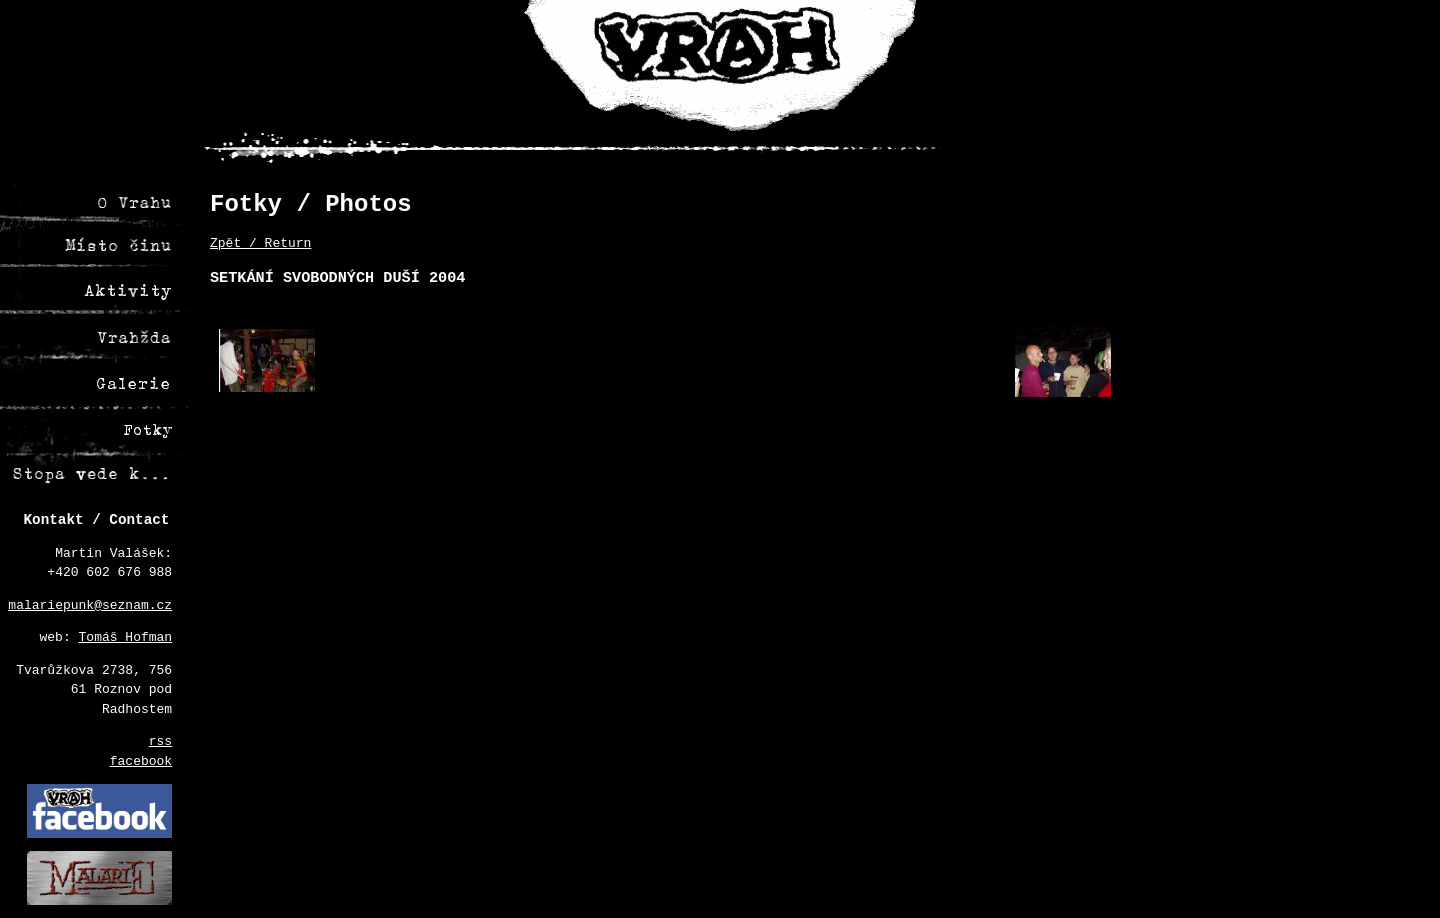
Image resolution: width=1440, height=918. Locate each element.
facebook (141, 761)
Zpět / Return (260, 243)
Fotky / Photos (311, 204)
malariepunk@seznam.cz (90, 605)
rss (160, 741)
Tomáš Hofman (126, 637)
